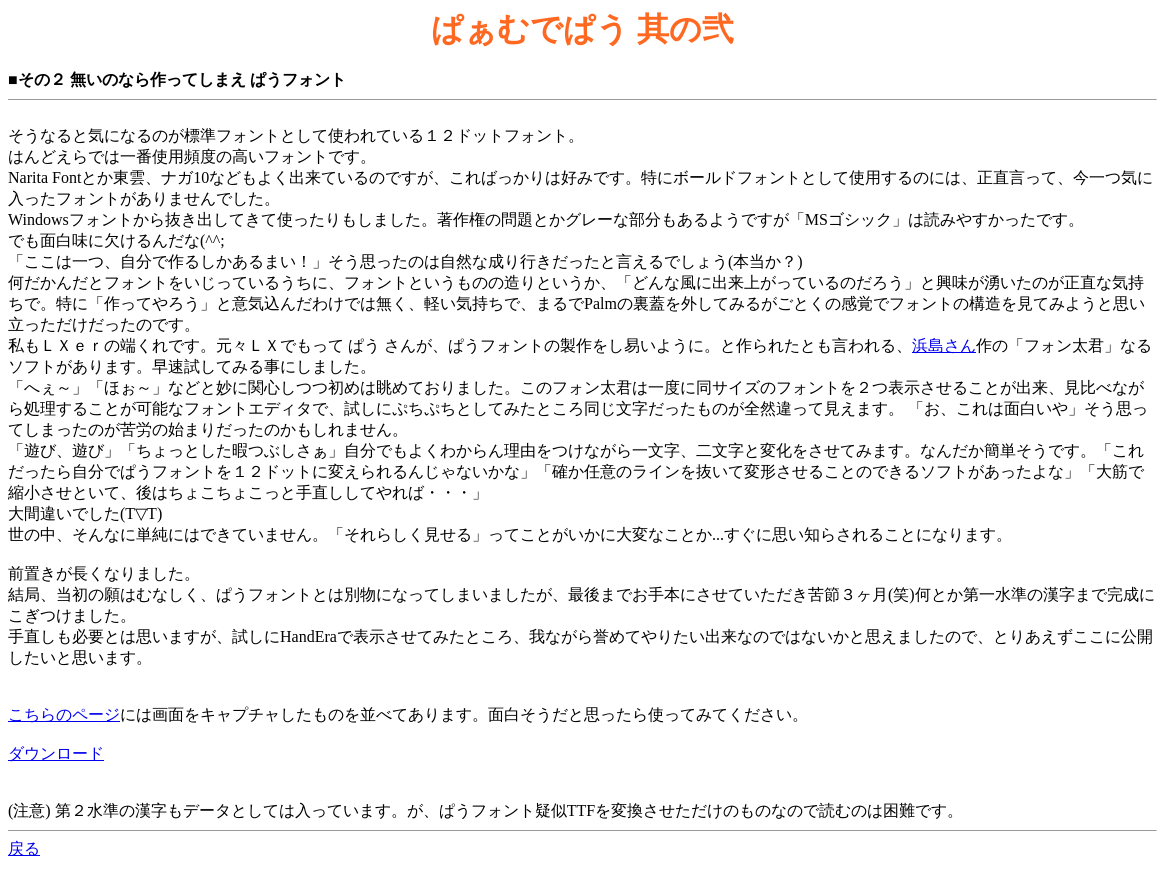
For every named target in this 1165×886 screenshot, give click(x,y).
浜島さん (944, 345)
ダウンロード (56, 753)
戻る (24, 848)
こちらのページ (64, 714)
